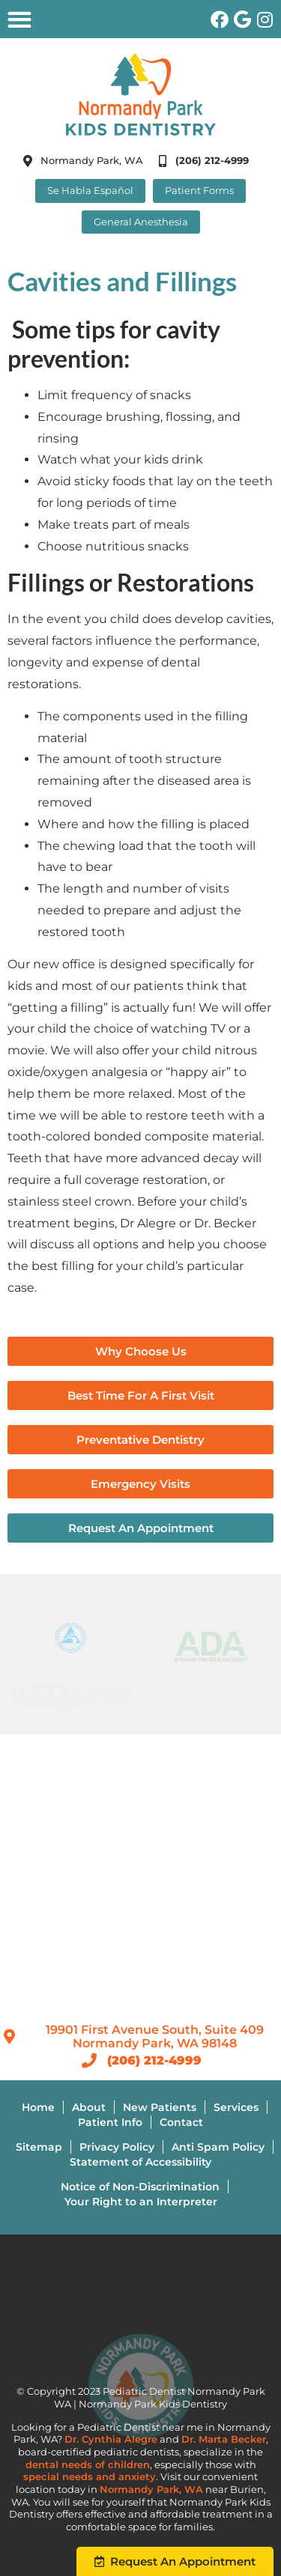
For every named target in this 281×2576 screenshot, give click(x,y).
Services (236, 2107)
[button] (19, 19)
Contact (181, 2122)
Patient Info (110, 2122)
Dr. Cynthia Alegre (110, 2439)
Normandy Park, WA (151, 2489)
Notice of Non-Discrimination (140, 2186)
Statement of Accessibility (140, 2162)
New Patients (159, 2107)
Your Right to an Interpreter (140, 2201)
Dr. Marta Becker (223, 2439)
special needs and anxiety (89, 2476)
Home (38, 2107)
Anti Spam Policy (218, 2147)
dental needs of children (87, 2464)
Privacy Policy (116, 2147)
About (89, 2107)
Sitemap (39, 2147)
